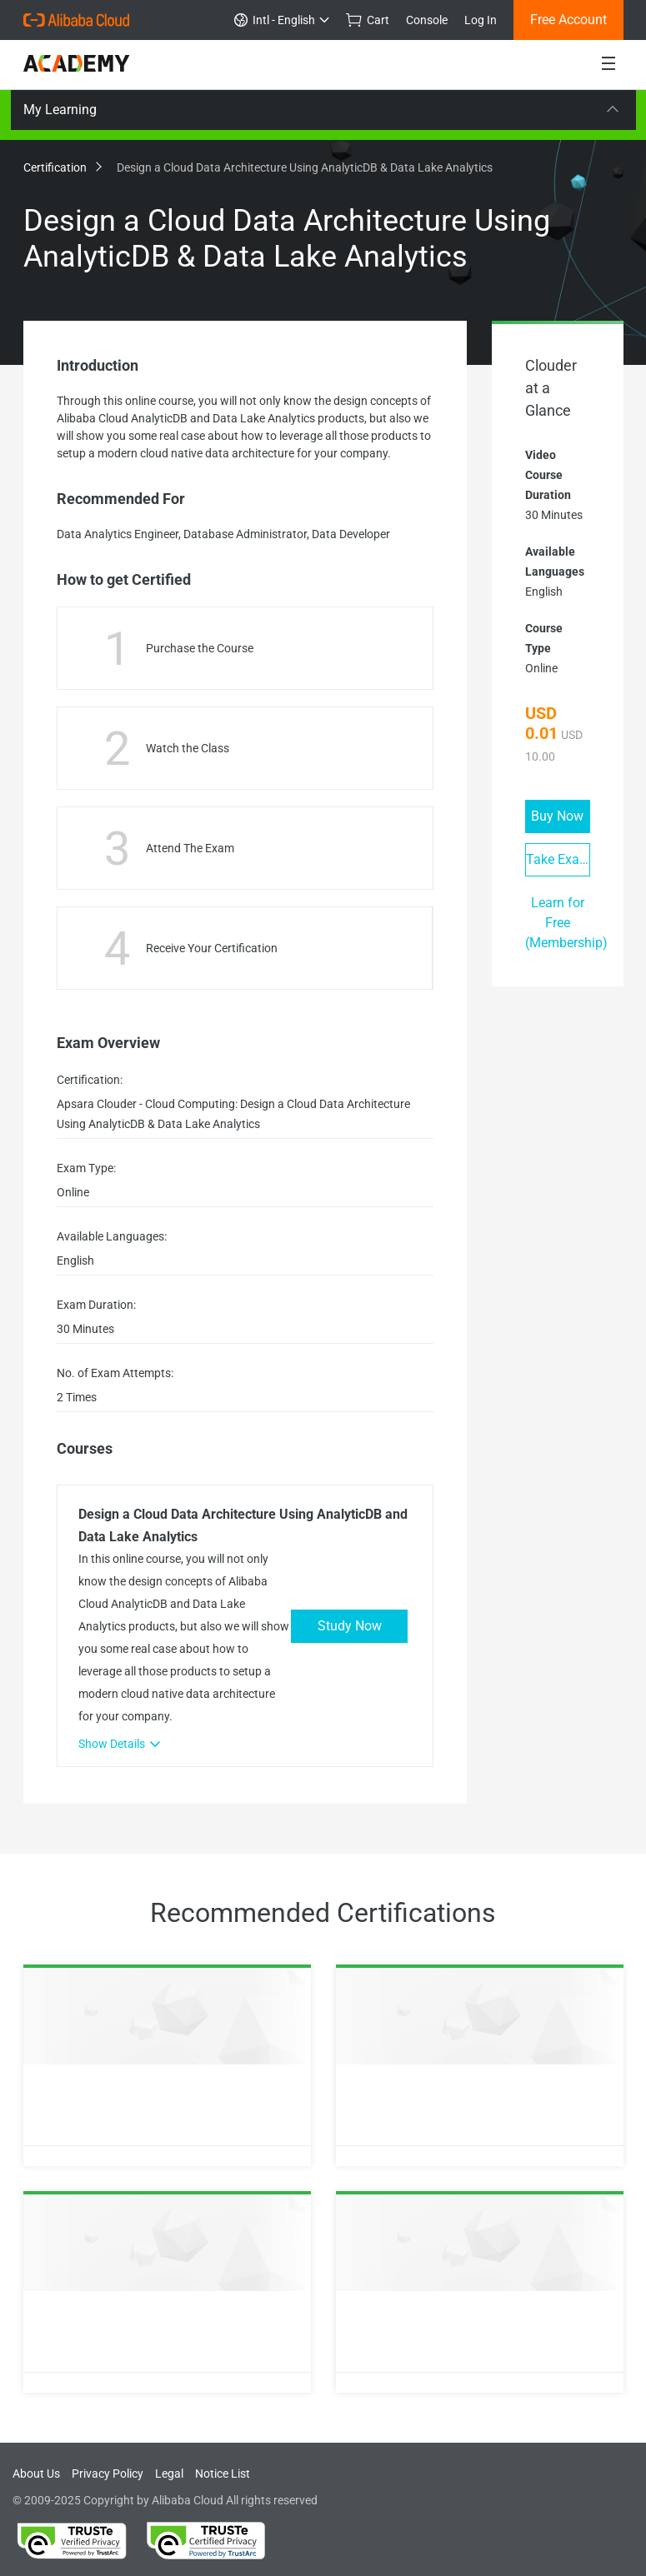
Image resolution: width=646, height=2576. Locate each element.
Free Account (568, 19)
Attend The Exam (190, 848)
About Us (36, 2473)
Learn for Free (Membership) (566, 923)
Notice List (222, 2473)
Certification (61, 167)
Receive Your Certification (212, 948)
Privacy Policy (107, 2473)
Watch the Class (187, 748)
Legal (169, 2473)
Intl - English (281, 20)
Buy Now (557, 816)
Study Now (350, 1626)
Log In (480, 20)
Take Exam (558, 859)
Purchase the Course (199, 648)
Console (427, 20)
